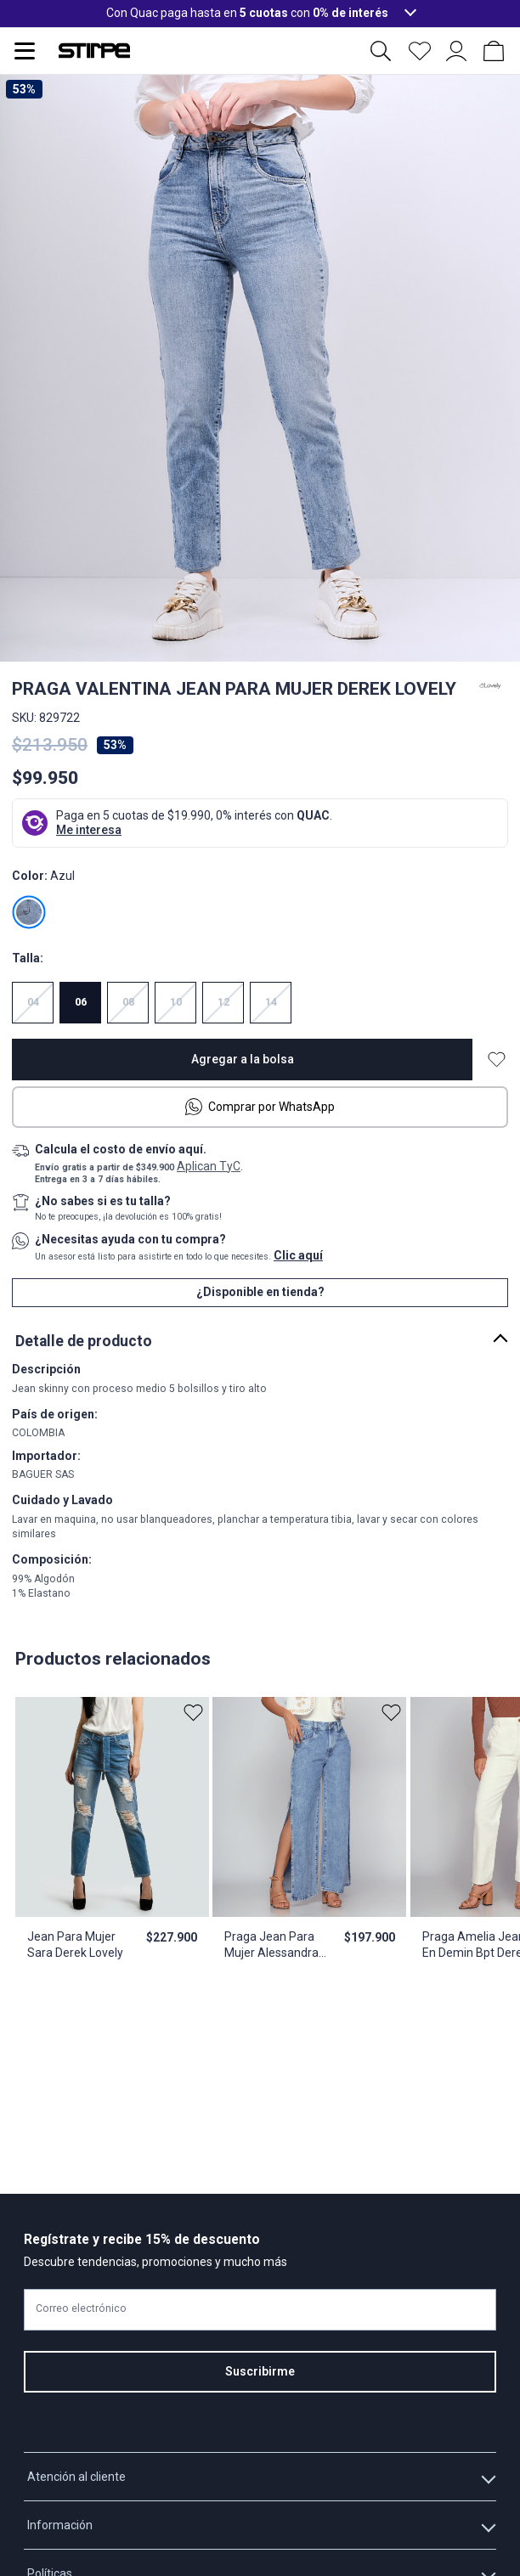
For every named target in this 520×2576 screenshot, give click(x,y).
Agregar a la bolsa (242, 1059)
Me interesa (89, 830)
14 (271, 1002)
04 (33, 1002)
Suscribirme (260, 2371)
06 (81, 1002)
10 (176, 1002)
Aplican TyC (208, 1166)
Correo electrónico (81, 2309)
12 (223, 1002)
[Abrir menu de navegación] (24, 51)
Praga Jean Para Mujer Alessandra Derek (271, 1946)
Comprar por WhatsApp (260, 1106)
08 (128, 1002)
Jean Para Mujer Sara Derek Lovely (75, 1944)
